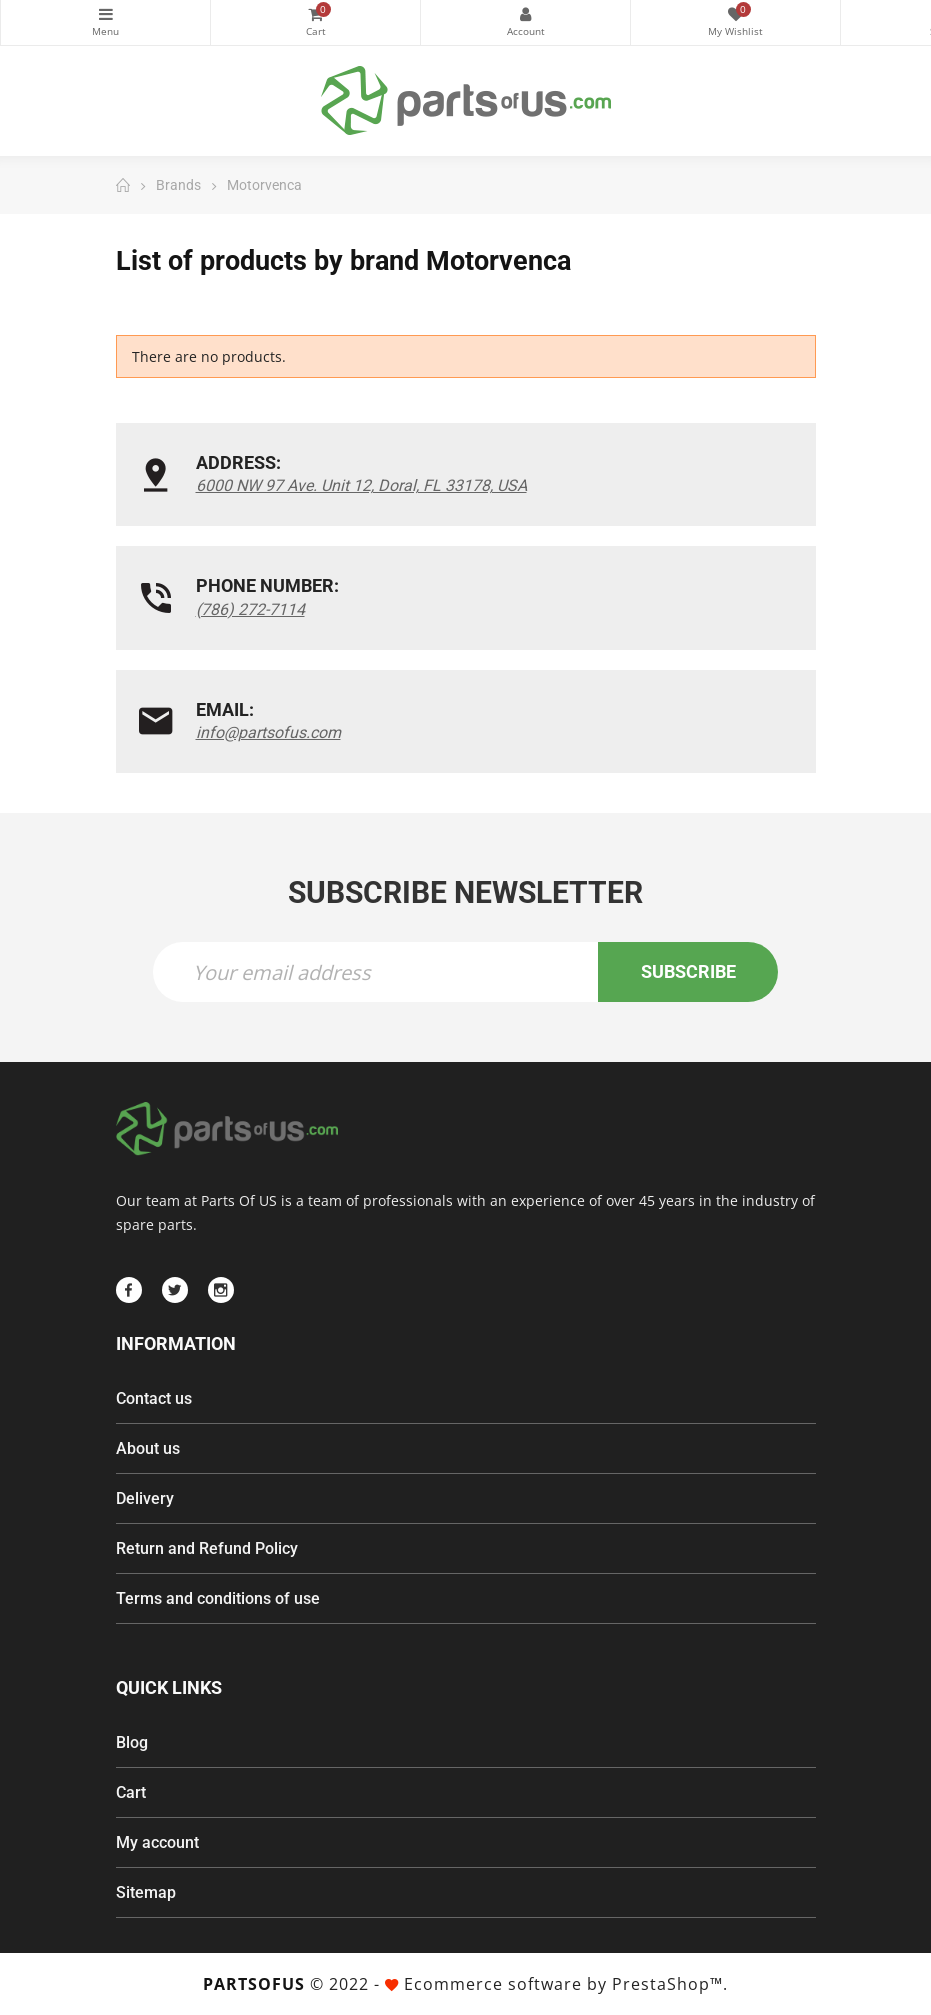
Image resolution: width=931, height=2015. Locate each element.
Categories (105, 14)
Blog (132, 1742)
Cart (131, 1792)
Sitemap (146, 1892)
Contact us (154, 1398)
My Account (525, 14)
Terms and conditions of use (218, 1598)
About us (148, 1448)
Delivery (145, 1498)
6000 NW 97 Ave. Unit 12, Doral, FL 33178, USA (361, 485)
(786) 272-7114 (250, 609)
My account (157, 1842)
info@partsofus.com (268, 732)
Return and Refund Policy (207, 1548)
